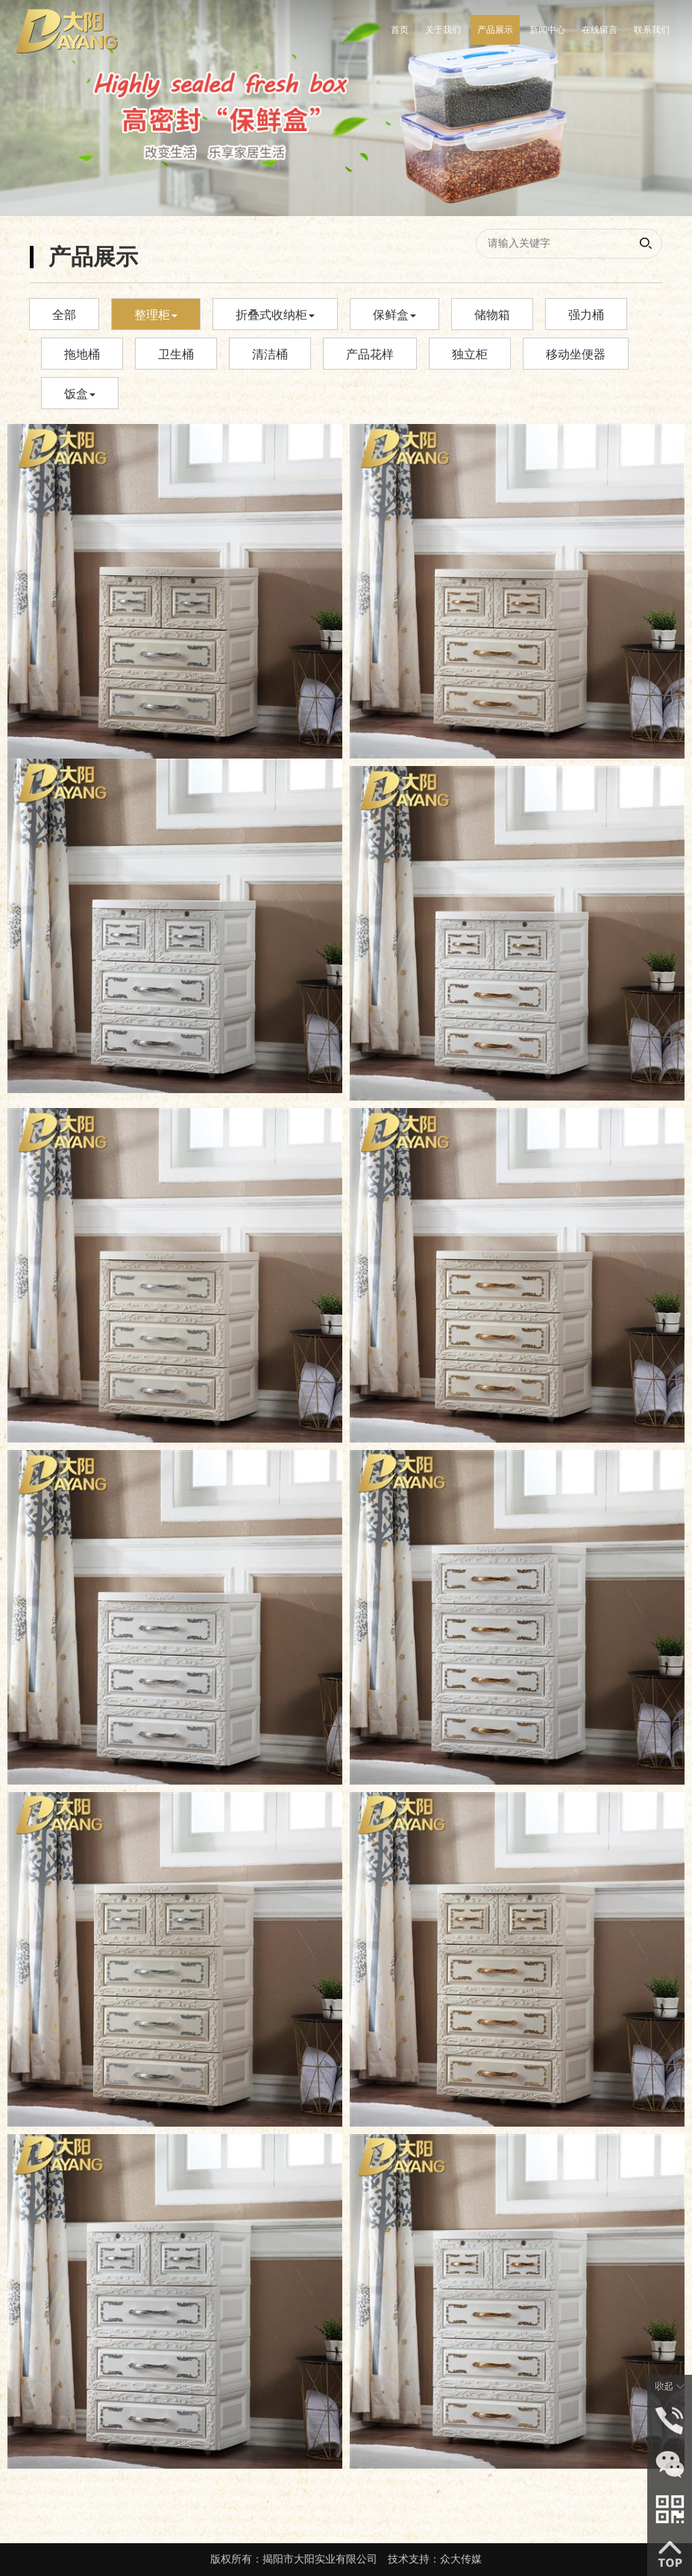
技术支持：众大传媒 (435, 2559)
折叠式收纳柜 (275, 314)
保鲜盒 (394, 314)
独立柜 (470, 354)
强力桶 (586, 314)
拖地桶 (82, 354)
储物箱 (492, 314)
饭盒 (79, 393)
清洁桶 (270, 354)
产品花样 (370, 354)
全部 (64, 314)
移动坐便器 (576, 354)
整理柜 (155, 314)
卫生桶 (176, 354)
